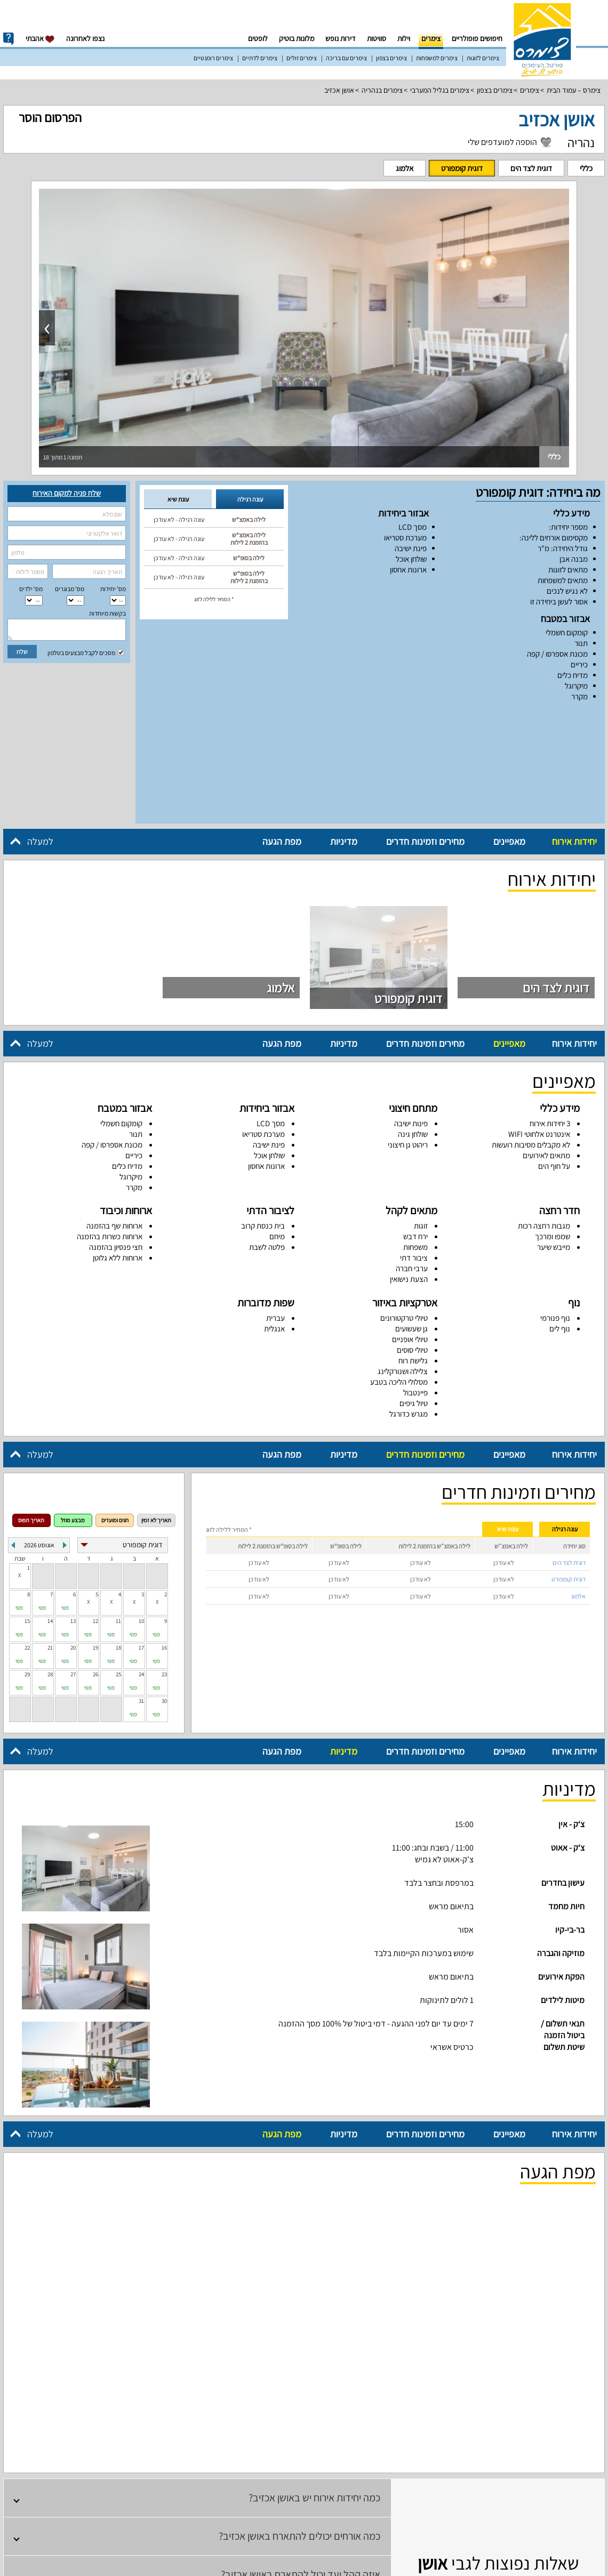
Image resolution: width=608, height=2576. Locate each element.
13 (73, 1512)
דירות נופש (340, 38)
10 (141, 1512)
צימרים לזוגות (483, 58)
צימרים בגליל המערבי (439, 90)
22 (27, 1539)
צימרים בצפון (391, 58)
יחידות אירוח (574, 732)
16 (164, 1539)
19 (95, 1539)
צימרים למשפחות (437, 58)
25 (118, 1565)
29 (27, 1565)
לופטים (258, 38)
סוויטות (376, 38)
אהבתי (40, 39)
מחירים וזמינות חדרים (425, 732)
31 (141, 1592)
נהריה (581, 142)
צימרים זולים (301, 58)
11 (118, 1512)
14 (50, 1512)
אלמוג (404, 168)
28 (50, 1565)
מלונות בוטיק (296, 38)
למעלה (40, 732)
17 (141, 1539)
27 (73, 1565)
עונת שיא (178, 499)
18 (118, 1539)
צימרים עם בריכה (346, 58)
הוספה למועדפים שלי (502, 142)
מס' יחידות (113, 589)
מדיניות (343, 732)
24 (141, 1565)
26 (95, 1565)
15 (27, 1512)
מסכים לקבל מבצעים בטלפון (85, 653)
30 (164, 1592)
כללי (586, 168)
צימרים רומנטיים (213, 58)
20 (73, 1539)
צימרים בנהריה (382, 90)
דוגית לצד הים (531, 168)
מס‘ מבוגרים (69, 589)
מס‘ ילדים (31, 589)
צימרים (431, 38)
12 (95, 1512)
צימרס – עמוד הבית (574, 90)
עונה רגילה (250, 499)
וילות (403, 38)
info (8, 39)
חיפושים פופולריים (477, 38)
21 (50, 1539)
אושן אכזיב (339, 90)
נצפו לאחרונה (85, 38)
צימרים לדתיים (259, 58)
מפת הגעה (281, 732)
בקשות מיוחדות (107, 613)
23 (164, 1565)
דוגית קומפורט (462, 168)
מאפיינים (509, 732)
